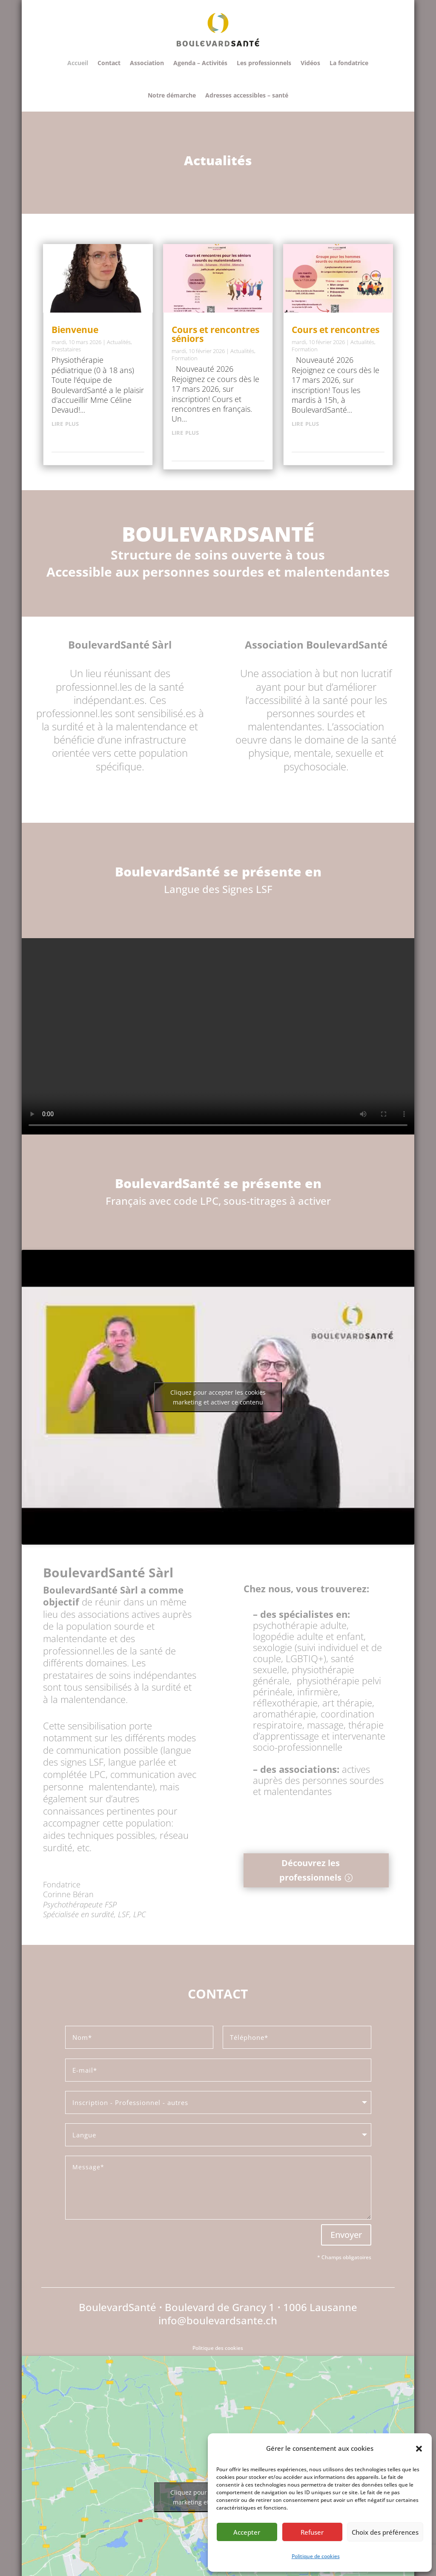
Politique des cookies (217, 2348)
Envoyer (346, 2234)
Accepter (246, 2532)
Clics (236, 1917)
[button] (419, 2448)
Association (147, 63)
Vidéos (310, 63)
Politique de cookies (316, 2556)
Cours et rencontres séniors (215, 334)
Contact (109, 63)
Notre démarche (172, 95)
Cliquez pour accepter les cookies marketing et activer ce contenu (218, 1397)
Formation (185, 358)
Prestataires (66, 349)
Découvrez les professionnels (310, 1870)
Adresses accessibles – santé (246, 95)
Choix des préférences (385, 2532)
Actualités (119, 342)
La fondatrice (349, 63)
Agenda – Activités (200, 63)
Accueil (77, 63)
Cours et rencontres (335, 330)
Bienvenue (75, 330)
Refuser (312, 2532)
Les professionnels (264, 63)
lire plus (65, 423)
